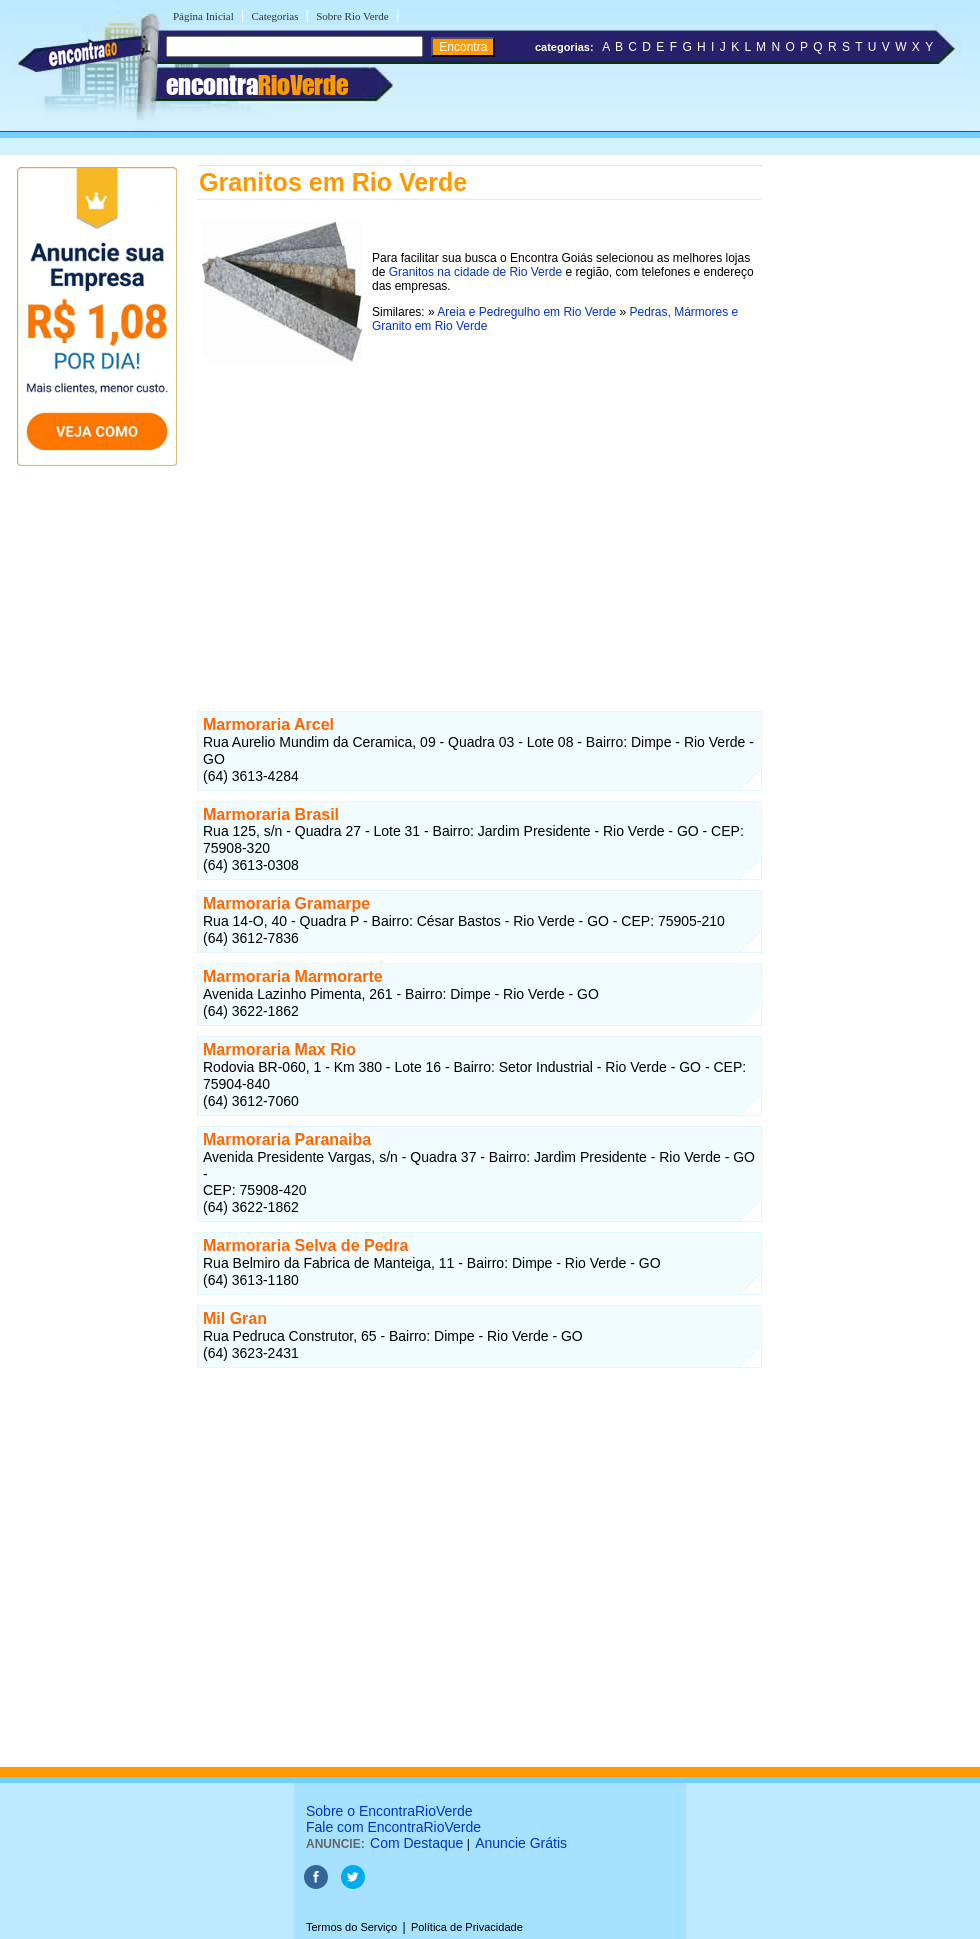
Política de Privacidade (467, 1927)
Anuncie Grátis (521, 1843)
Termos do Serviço (351, 1927)
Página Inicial (203, 16)
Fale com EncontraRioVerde (393, 1827)
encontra (257, 85)
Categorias (274, 16)
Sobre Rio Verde (352, 16)
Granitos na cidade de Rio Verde (475, 272)
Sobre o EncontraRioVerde (389, 1811)
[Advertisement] (479, 507)
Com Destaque (416, 1843)
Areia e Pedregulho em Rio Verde (526, 312)
